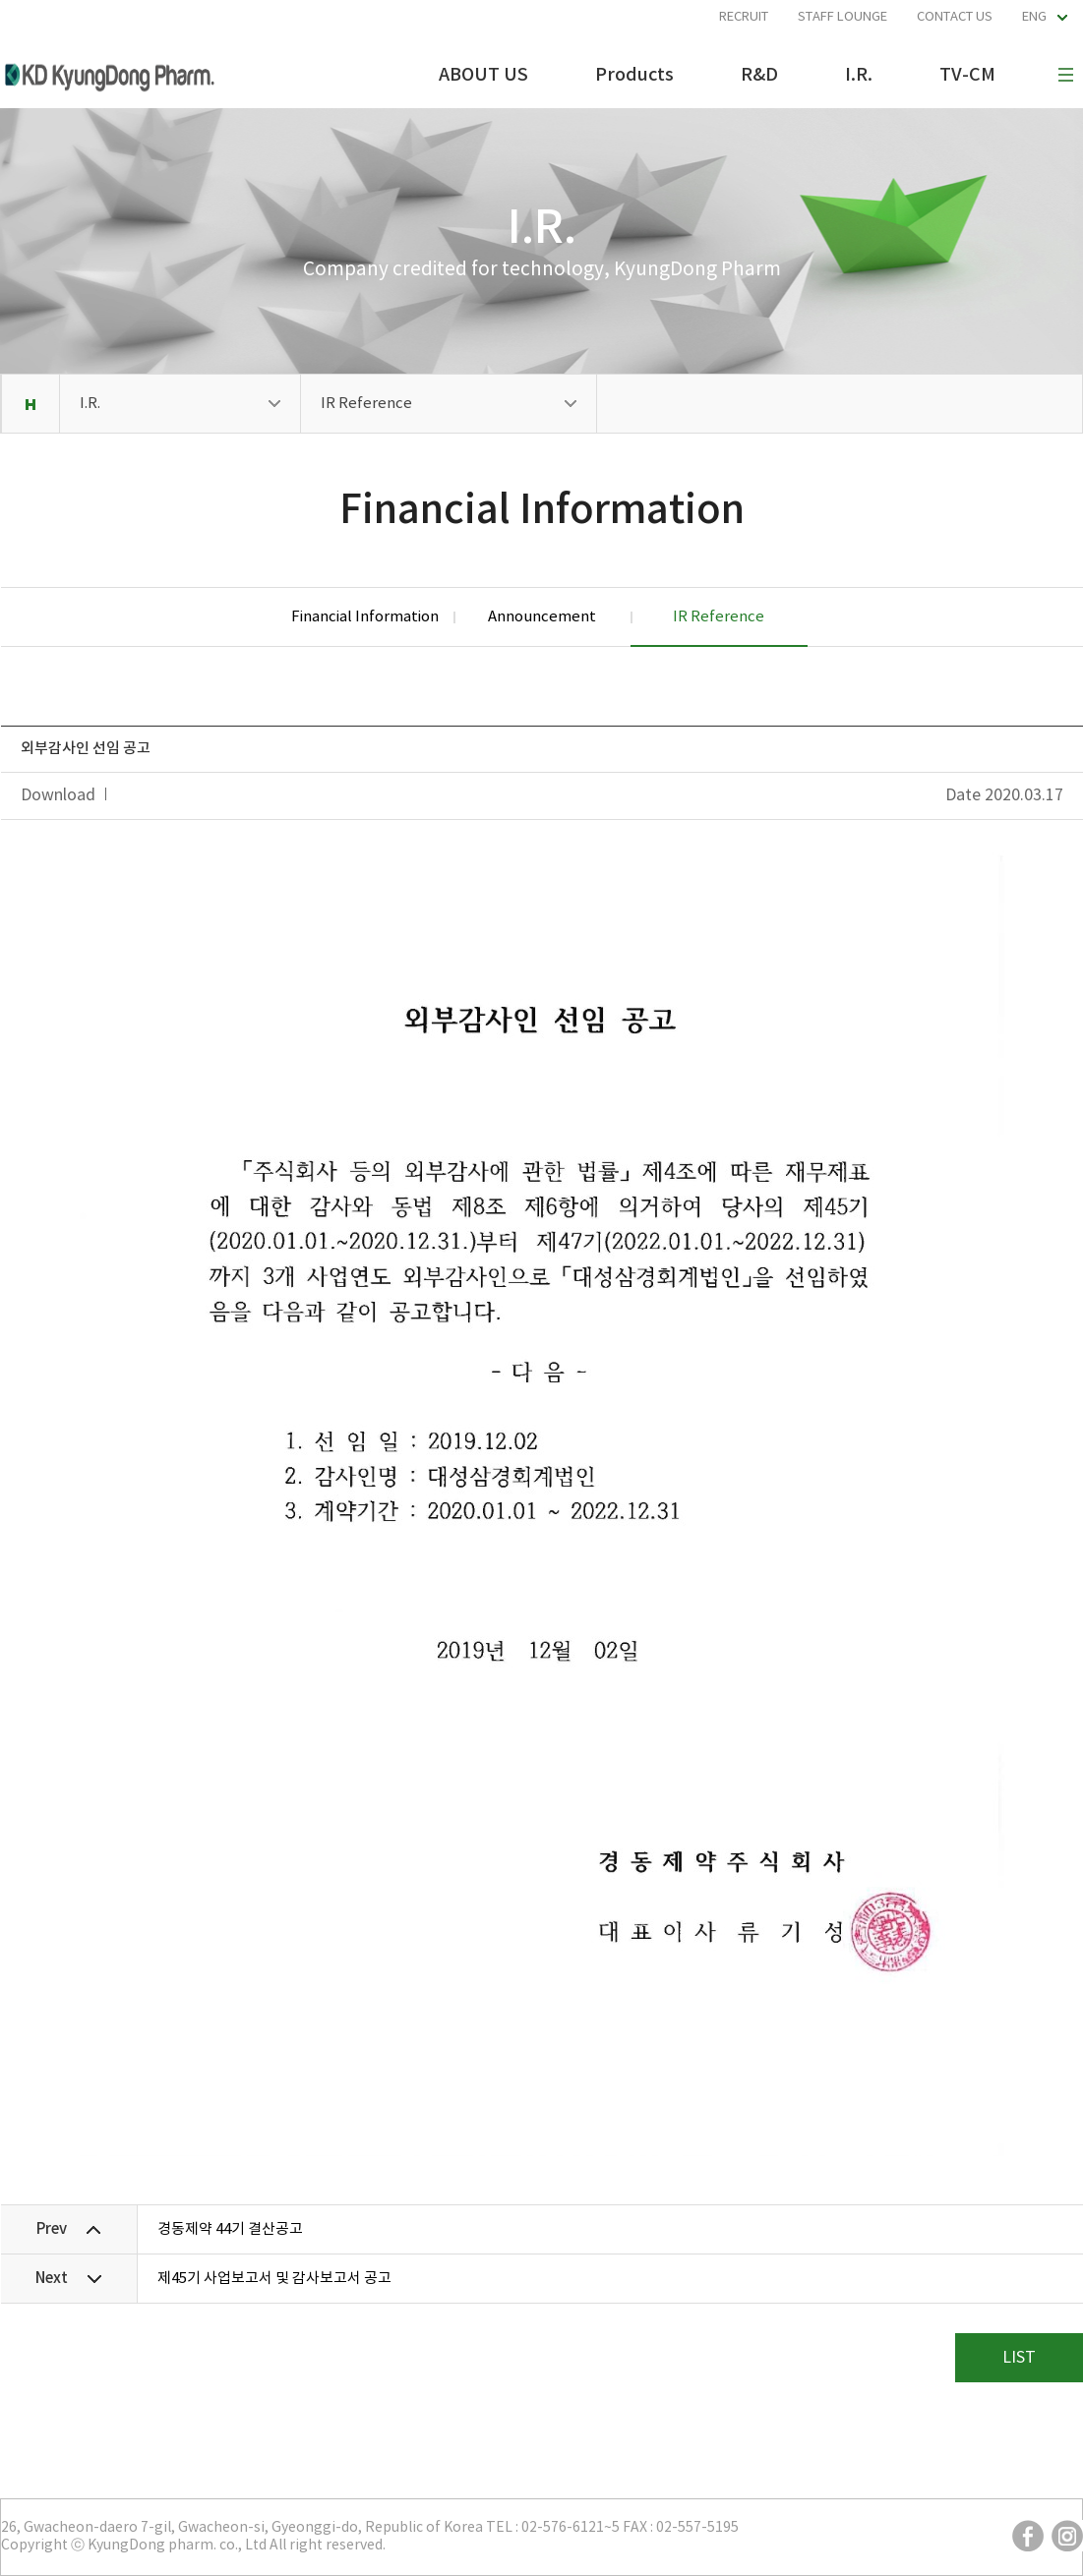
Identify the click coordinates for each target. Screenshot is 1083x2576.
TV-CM (967, 75)
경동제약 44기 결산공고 (230, 2229)
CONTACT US (955, 17)
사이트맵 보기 (1065, 75)
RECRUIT (743, 17)
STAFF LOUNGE (842, 17)
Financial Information (365, 617)
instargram (1067, 2535)
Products (634, 75)
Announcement (542, 617)
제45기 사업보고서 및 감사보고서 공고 (274, 2278)
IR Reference (366, 403)
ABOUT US (483, 75)
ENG (1034, 17)
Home (30, 404)
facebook (1028, 2535)
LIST (1019, 2358)
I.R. (858, 75)
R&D (759, 75)
